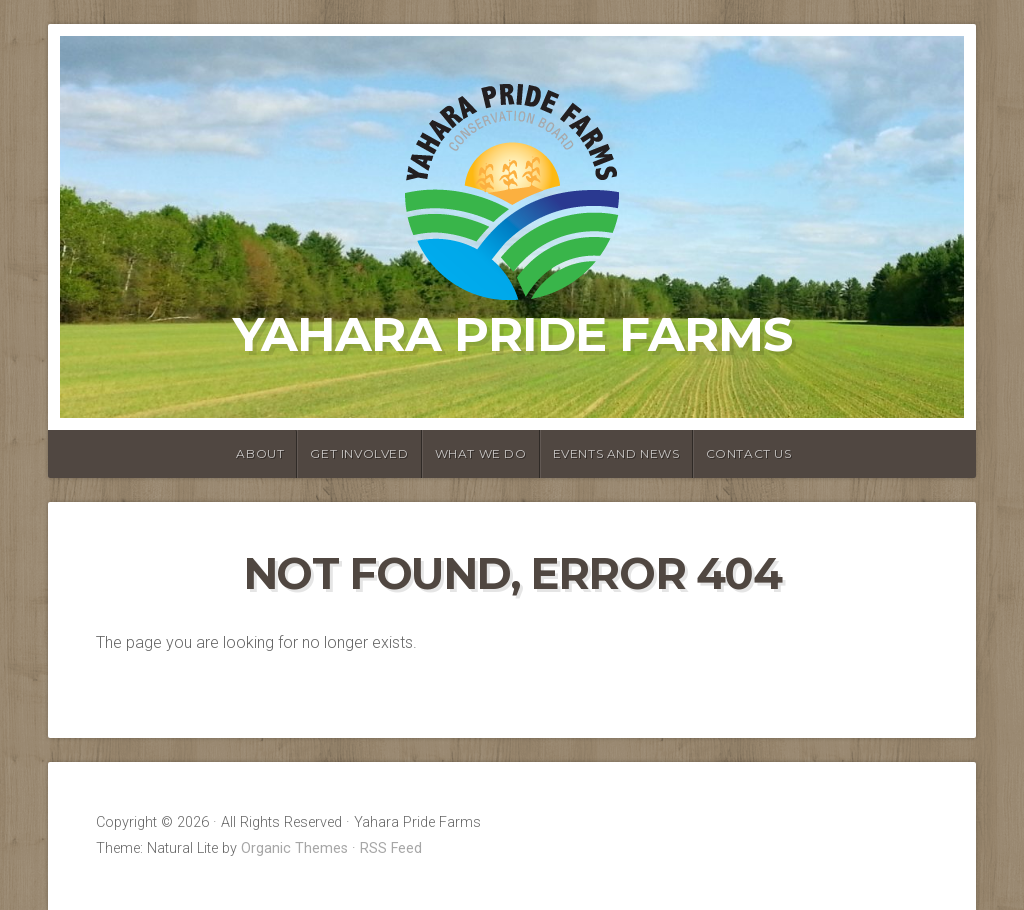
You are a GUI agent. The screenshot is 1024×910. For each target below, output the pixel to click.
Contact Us (749, 453)
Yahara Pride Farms (512, 334)
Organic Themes (294, 848)
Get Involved (359, 453)
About (260, 453)
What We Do (481, 453)
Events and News (616, 453)
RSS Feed (391, 848)
